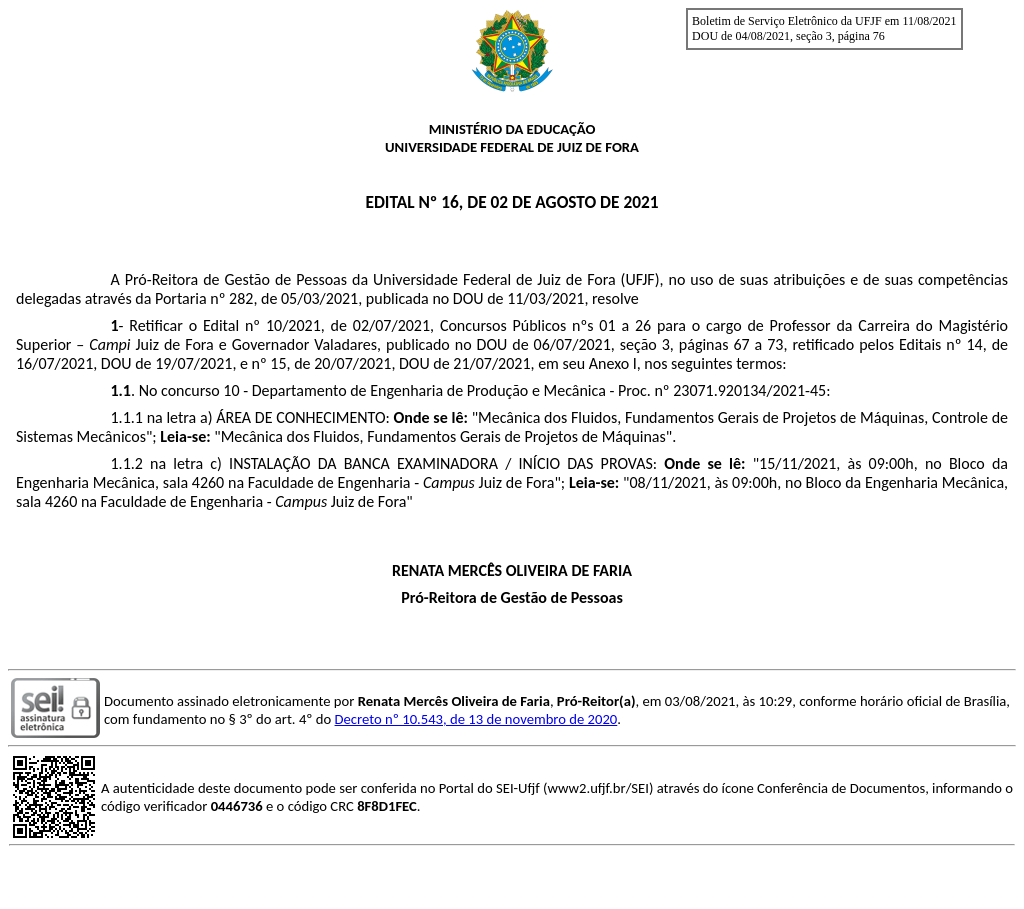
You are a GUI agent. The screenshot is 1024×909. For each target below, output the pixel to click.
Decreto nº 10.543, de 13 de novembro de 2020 (476, 719)
